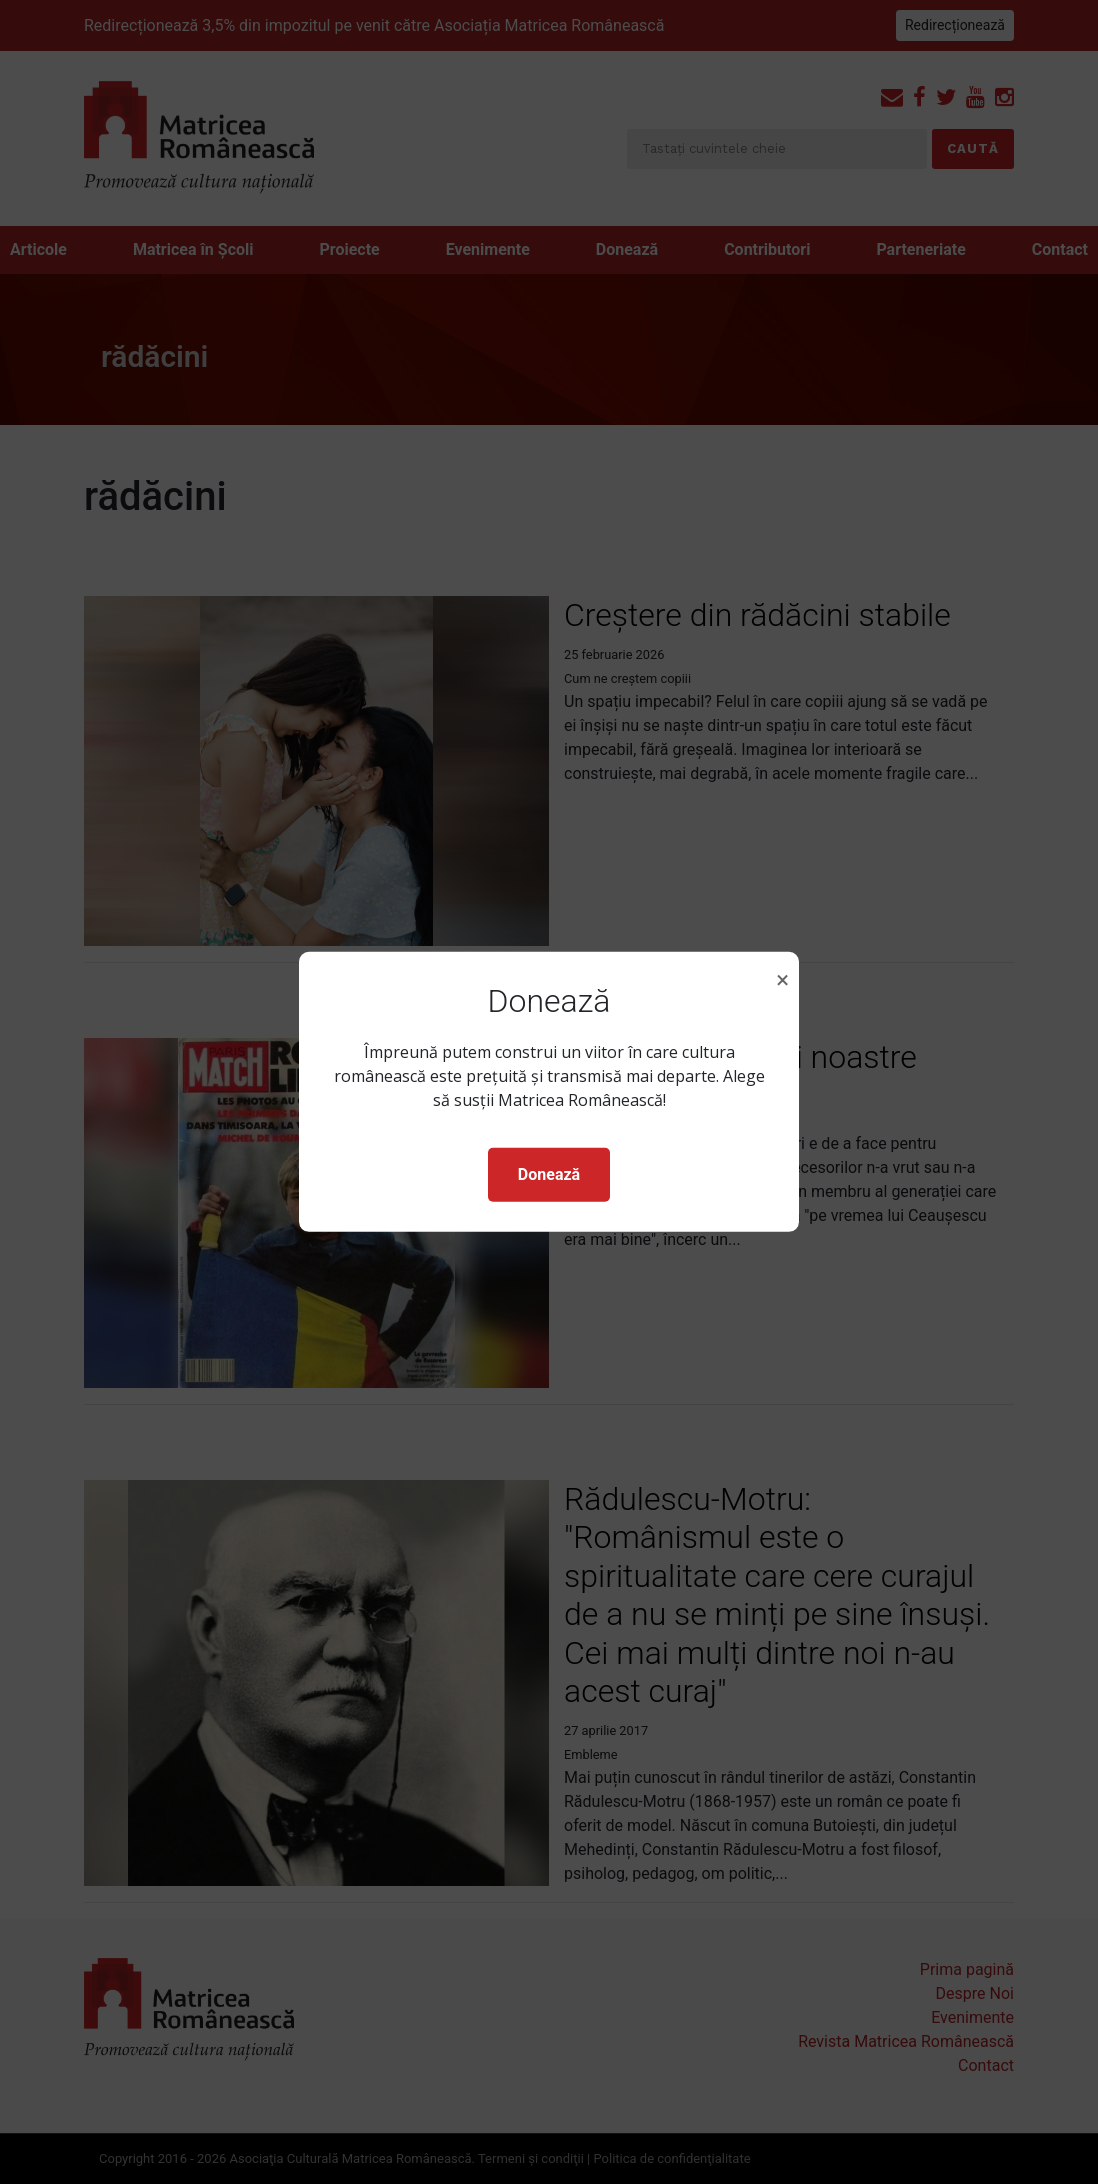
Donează (549, 1174)
